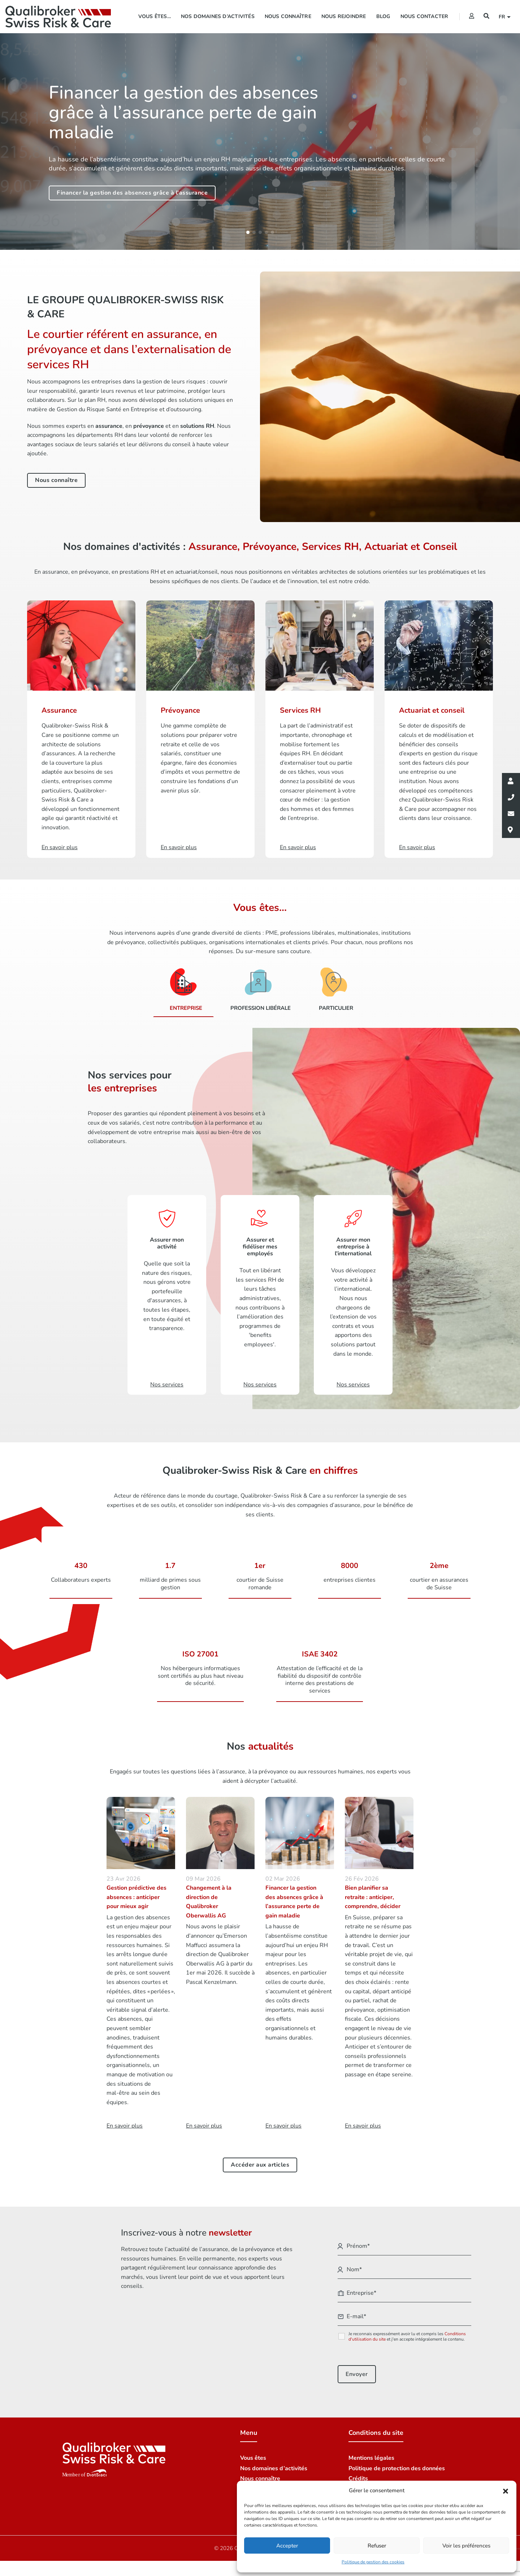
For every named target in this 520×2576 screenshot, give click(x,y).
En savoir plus (125, 2119)
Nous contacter (424, 16)
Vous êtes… (154, 16)
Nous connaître (288, 16)
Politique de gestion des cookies (373, 2562)
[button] (505, 2490)
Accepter (287, 2545)
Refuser (377, 2545)
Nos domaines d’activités (218, 16)
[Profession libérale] (258, 987)
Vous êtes (253, 2451)
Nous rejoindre (343, 16)
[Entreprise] (183, 987)
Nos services (166, 1380)
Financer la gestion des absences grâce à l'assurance (132, 193)
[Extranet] (471, 16)
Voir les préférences (466, 2545)
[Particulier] (333, 987)
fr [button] (503, 16)
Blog (383, 16)
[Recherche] (486, 16)
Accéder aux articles (260, 2158)
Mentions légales (371, 2451)
